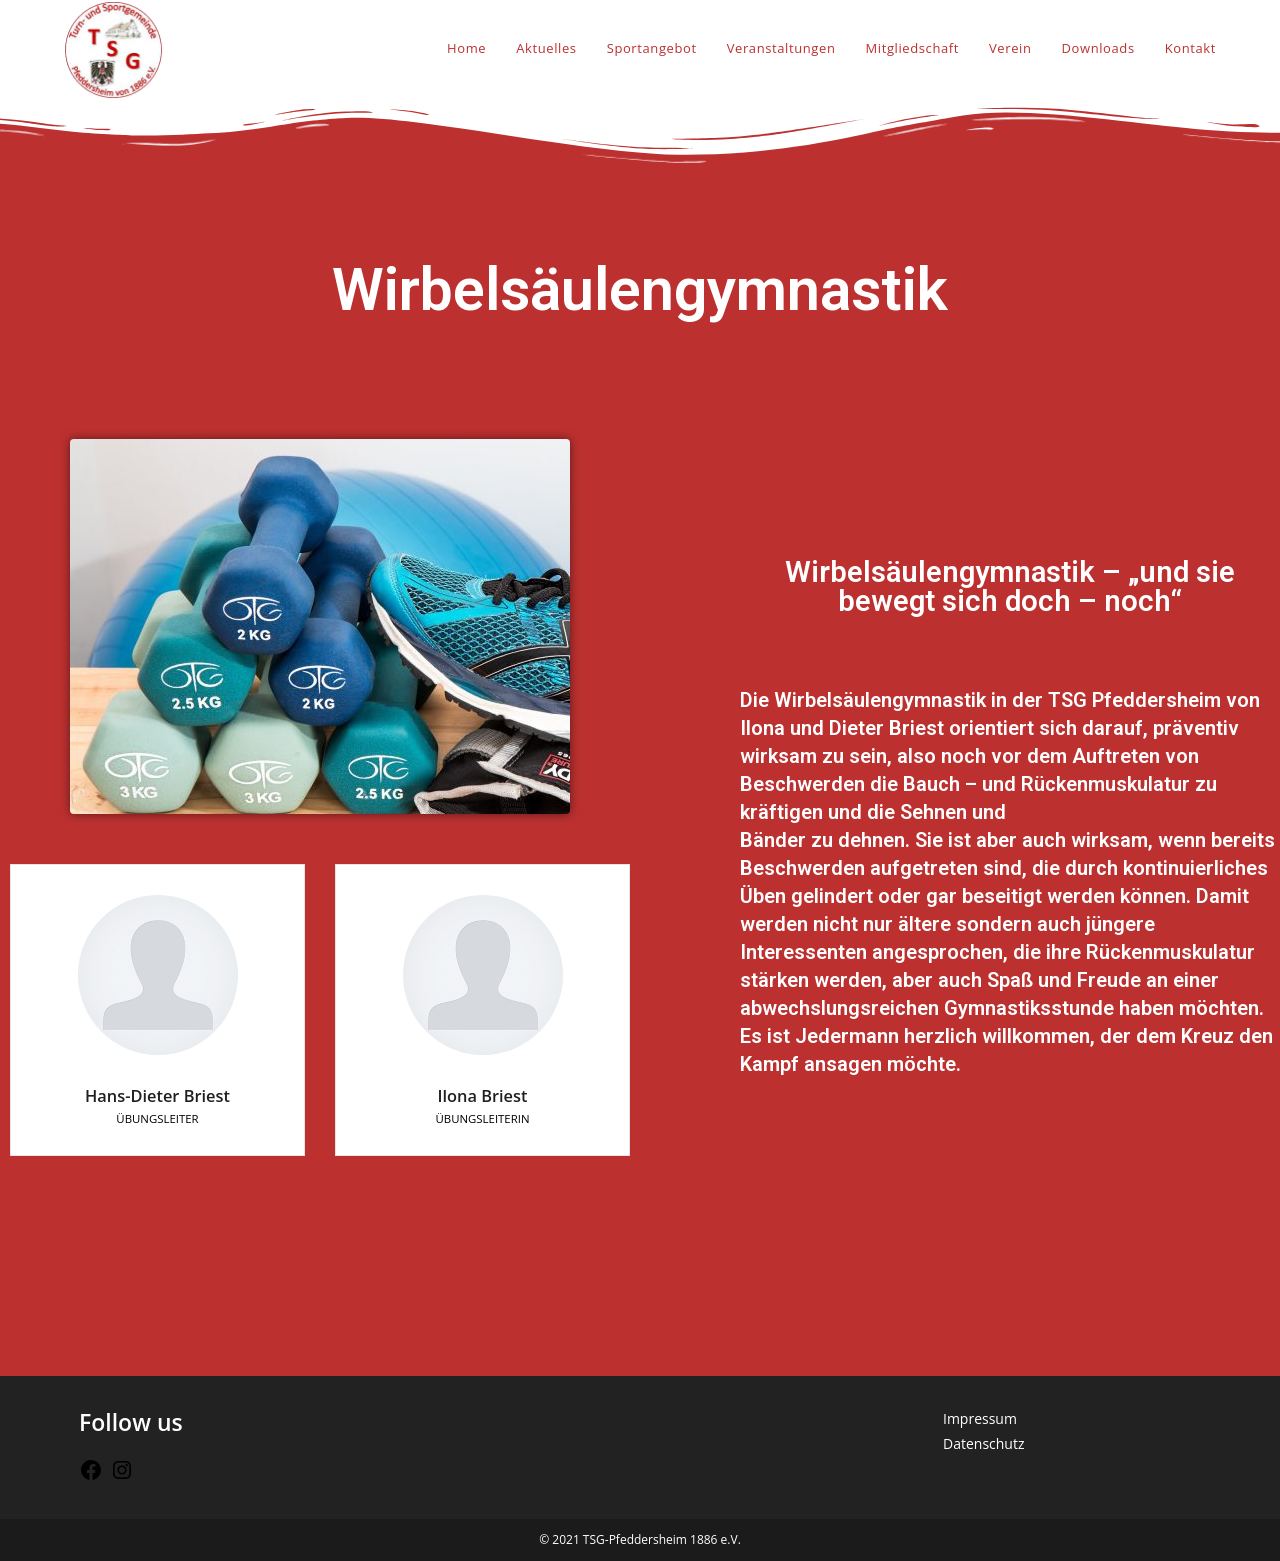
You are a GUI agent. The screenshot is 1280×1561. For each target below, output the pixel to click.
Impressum (980, 1418)
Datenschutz (983, 1443)
